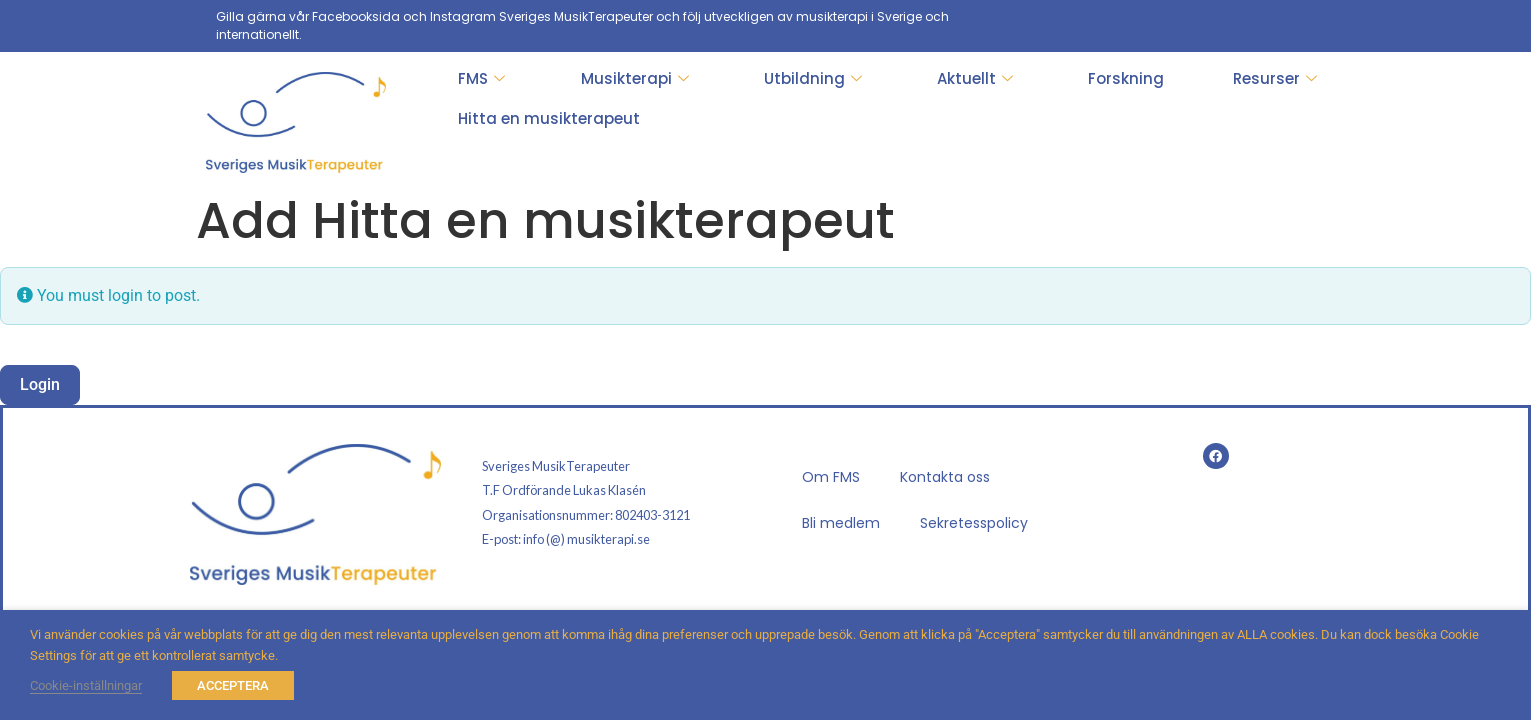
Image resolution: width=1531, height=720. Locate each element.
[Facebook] (1300, 26)
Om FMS (831, 477)
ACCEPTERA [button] (233, 685)
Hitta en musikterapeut (549, 118)
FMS (481, 78)
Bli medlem (841, 523)
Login (40, 384)
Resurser (1275, 78)
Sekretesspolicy (974, 523)
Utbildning (813, 78)
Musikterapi (635, 78)
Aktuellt (975, 78)
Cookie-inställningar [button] (86, 685)
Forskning (1126, 78)
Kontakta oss (945, 477)
